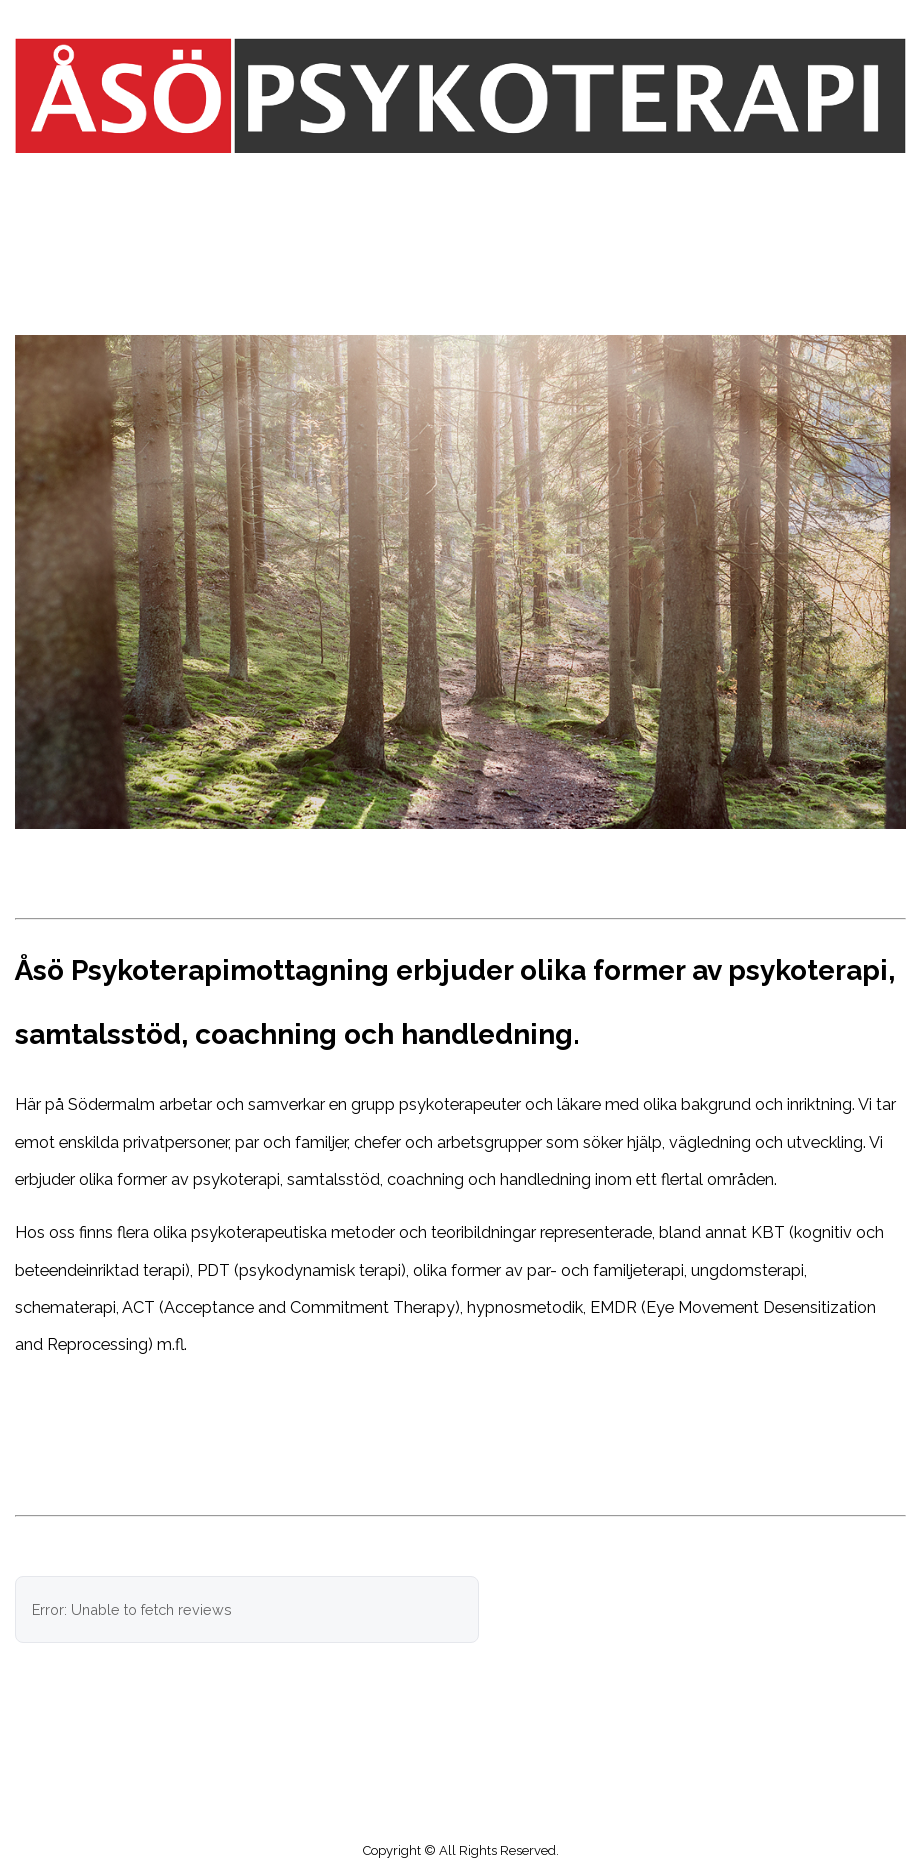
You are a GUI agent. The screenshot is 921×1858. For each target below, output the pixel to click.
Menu (461, 184)
